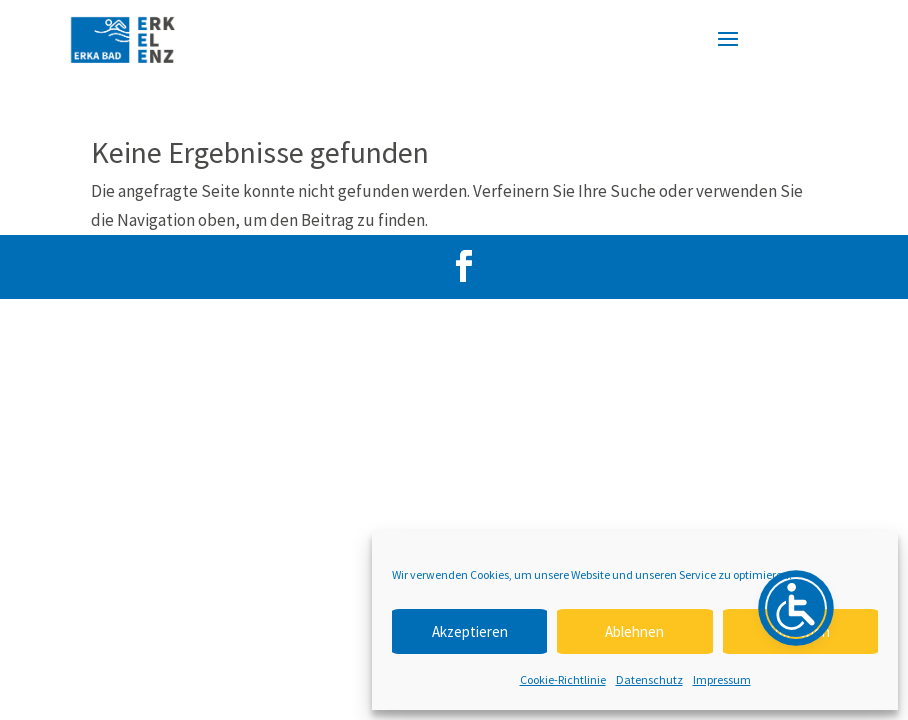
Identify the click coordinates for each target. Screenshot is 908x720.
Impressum (722, 679)
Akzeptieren (470, 631)
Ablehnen (634, 631)
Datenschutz (649, 679)
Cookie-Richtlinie (563, 679)
